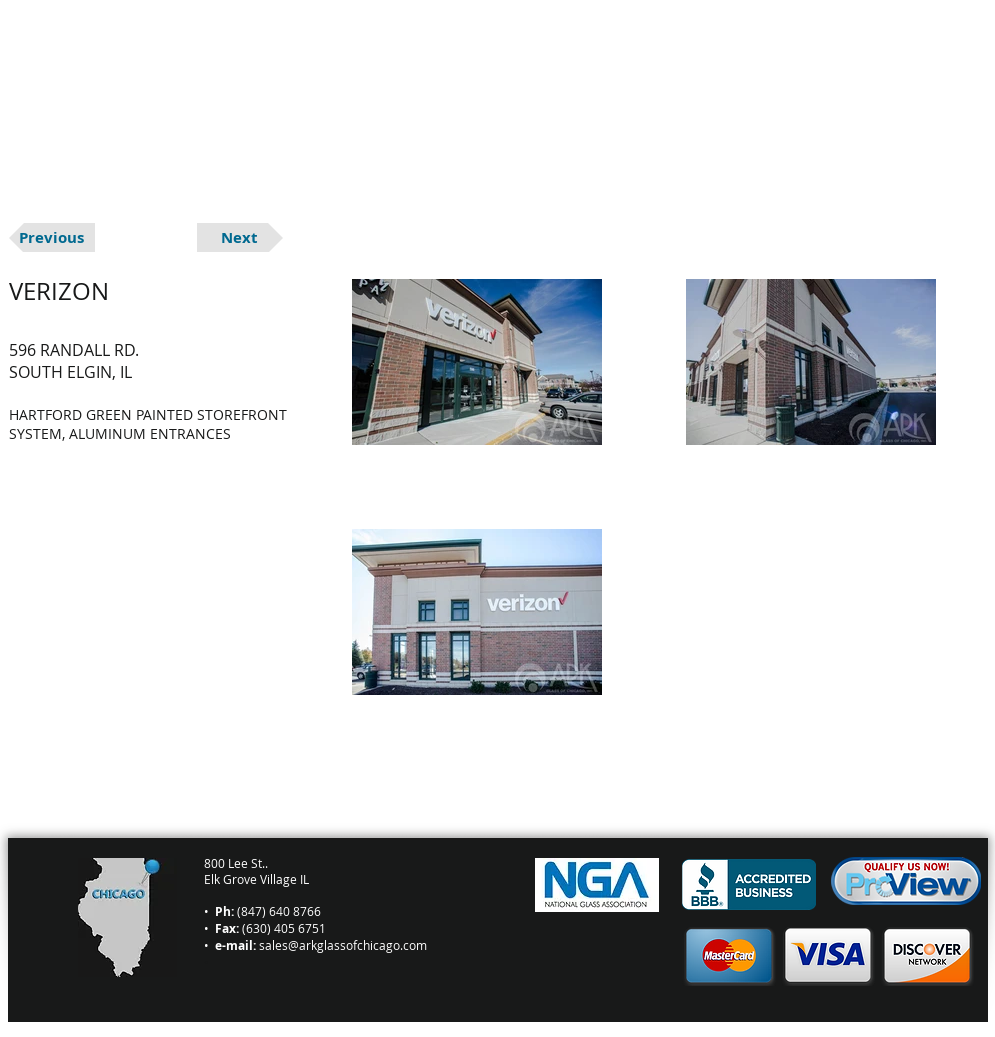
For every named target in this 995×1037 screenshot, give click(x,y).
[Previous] (52, 237)
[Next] (240, 237)
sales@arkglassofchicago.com (343, 945)
